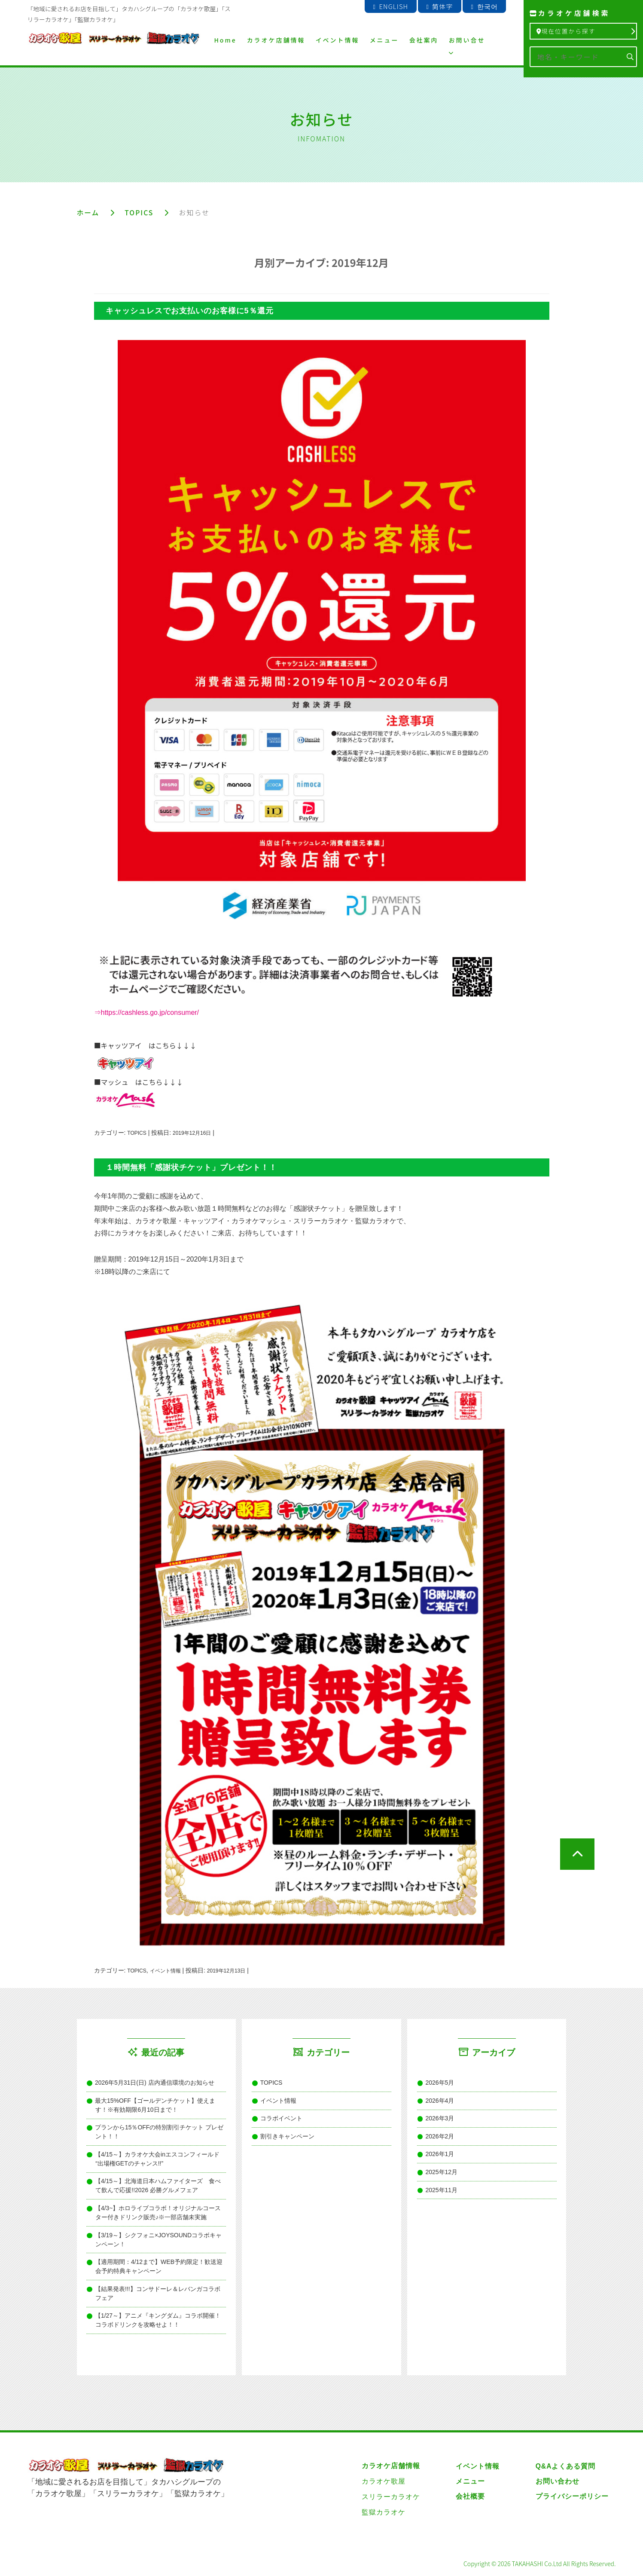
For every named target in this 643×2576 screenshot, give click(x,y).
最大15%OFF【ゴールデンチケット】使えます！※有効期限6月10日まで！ (155, 2105)
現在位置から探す (585, 31)
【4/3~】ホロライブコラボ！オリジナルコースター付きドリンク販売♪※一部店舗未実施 (158, 2213)
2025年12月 (441, 2172)
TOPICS (139, 212)
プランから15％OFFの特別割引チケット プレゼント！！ (159, 2133)
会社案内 (424, 40)
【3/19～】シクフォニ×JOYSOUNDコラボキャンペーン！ (158, 2240)
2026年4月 (440, 2101)
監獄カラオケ (383, 2512)
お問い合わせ (557, 2482)
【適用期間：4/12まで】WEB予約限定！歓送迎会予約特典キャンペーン (158, 2267)
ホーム (88, 212)
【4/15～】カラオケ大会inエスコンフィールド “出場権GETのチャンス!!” (157, 2159)
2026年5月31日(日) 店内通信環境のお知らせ (154, 2083)
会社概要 (470, 2497)
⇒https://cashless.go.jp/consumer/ (146, 1013)
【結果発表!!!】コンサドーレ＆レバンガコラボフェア (157, 2294)
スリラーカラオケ (391, 2497)
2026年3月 (440, 2119)
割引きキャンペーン (287, 2136)
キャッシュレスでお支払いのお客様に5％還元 (190, 310)
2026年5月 (440, 2083)
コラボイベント (281, 2119)
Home (225, 40)
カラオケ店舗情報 (276, 40)
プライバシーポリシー (571, 2497)
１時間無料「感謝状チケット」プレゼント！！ (191, 1167)
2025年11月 (441, 2190)
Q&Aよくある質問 (565, 2466)
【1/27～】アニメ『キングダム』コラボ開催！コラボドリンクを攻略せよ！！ (158, 2321)
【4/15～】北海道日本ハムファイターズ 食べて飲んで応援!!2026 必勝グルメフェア (158, 2186)
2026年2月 (440, 2136)
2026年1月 (440, 2154)
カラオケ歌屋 (383, 2482)
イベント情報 (338, 40)
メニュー (384, 40)
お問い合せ (467, 45)
